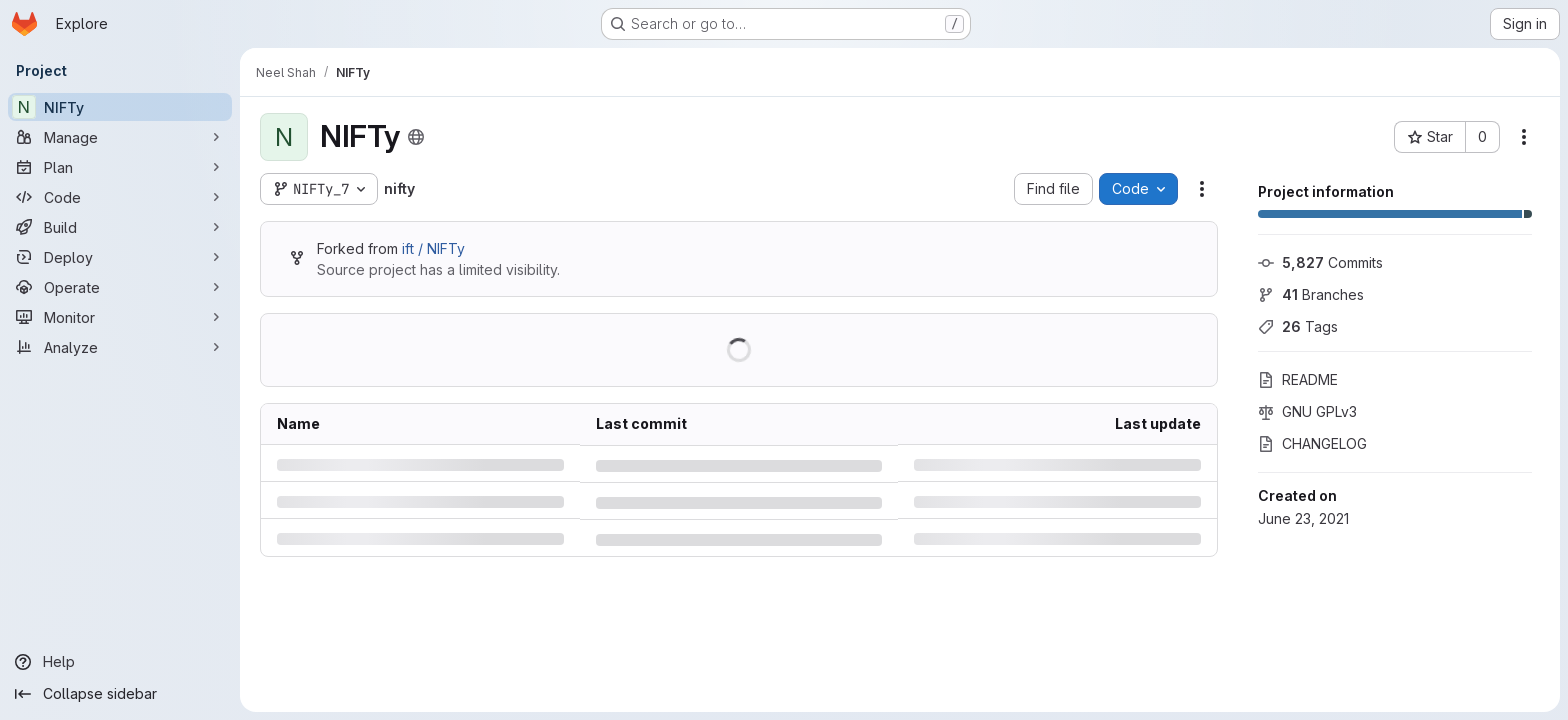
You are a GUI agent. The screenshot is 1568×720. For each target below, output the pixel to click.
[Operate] (120, 287)
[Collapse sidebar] (120, 694)
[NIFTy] (120, 107)
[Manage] (120, 137)
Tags (1298, 326)
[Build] (120, 227)
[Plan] (120, 167)
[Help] (120, 662)
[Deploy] (120, 257)
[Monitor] (120, 317)
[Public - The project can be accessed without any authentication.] (416, 137)
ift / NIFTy (433, 248)
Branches (1311, 294)
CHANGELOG (1312, 443)
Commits (1320, 262)
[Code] (120, 197)
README (1298, 379)
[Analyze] (120, 347)
